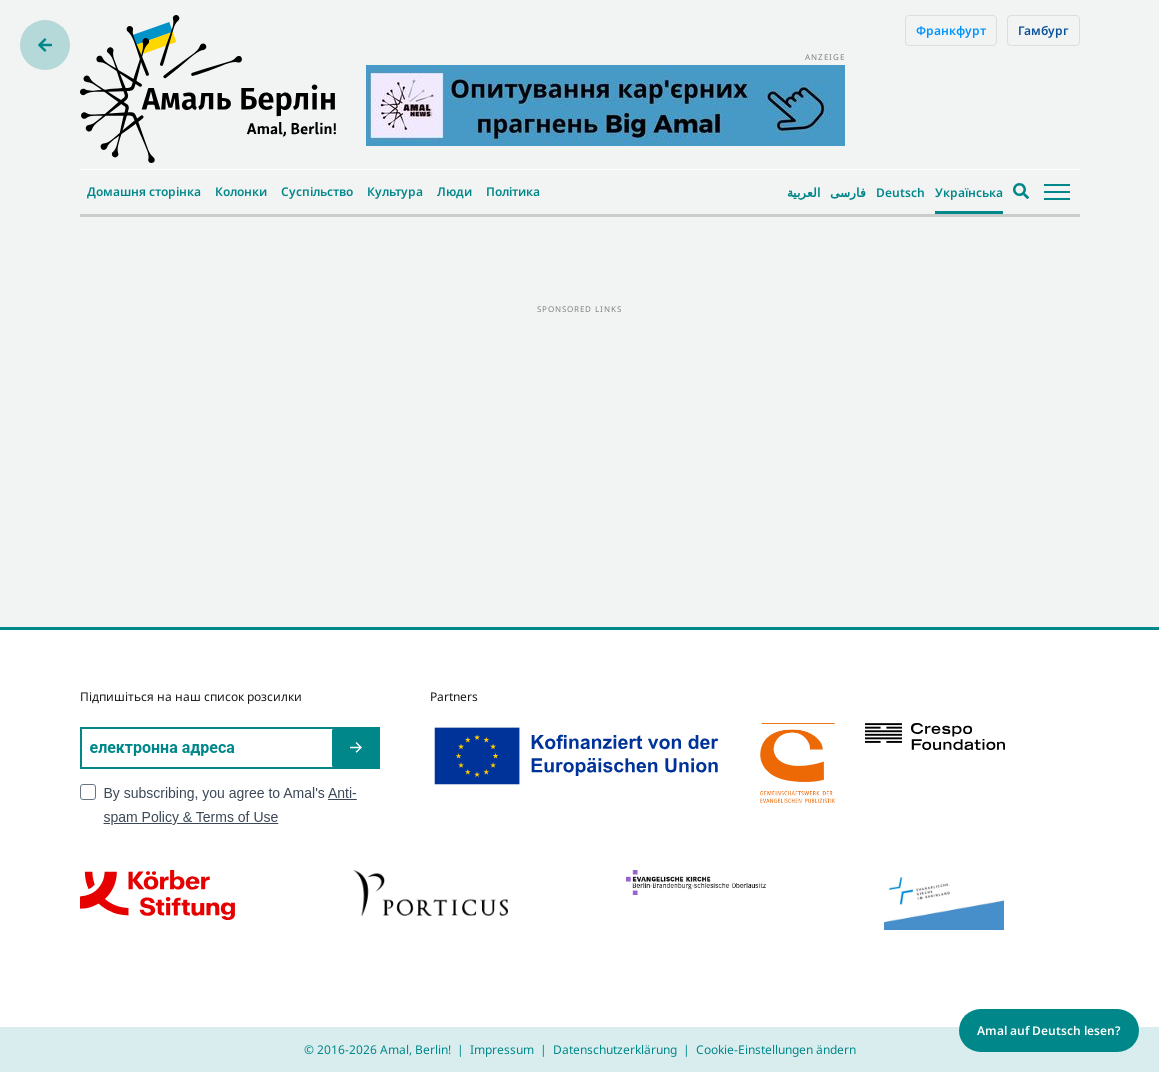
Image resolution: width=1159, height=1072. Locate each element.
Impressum (502, 1049)
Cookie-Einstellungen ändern (776, 1049)
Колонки (241, 191)
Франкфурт (951, 30)
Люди (454, 191)
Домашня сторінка (144, 191)
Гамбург (1043, 30)
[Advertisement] (580, 457)
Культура (395, 191)
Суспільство (317, 191)
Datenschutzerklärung (615, 1049)
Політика (513, 191)
